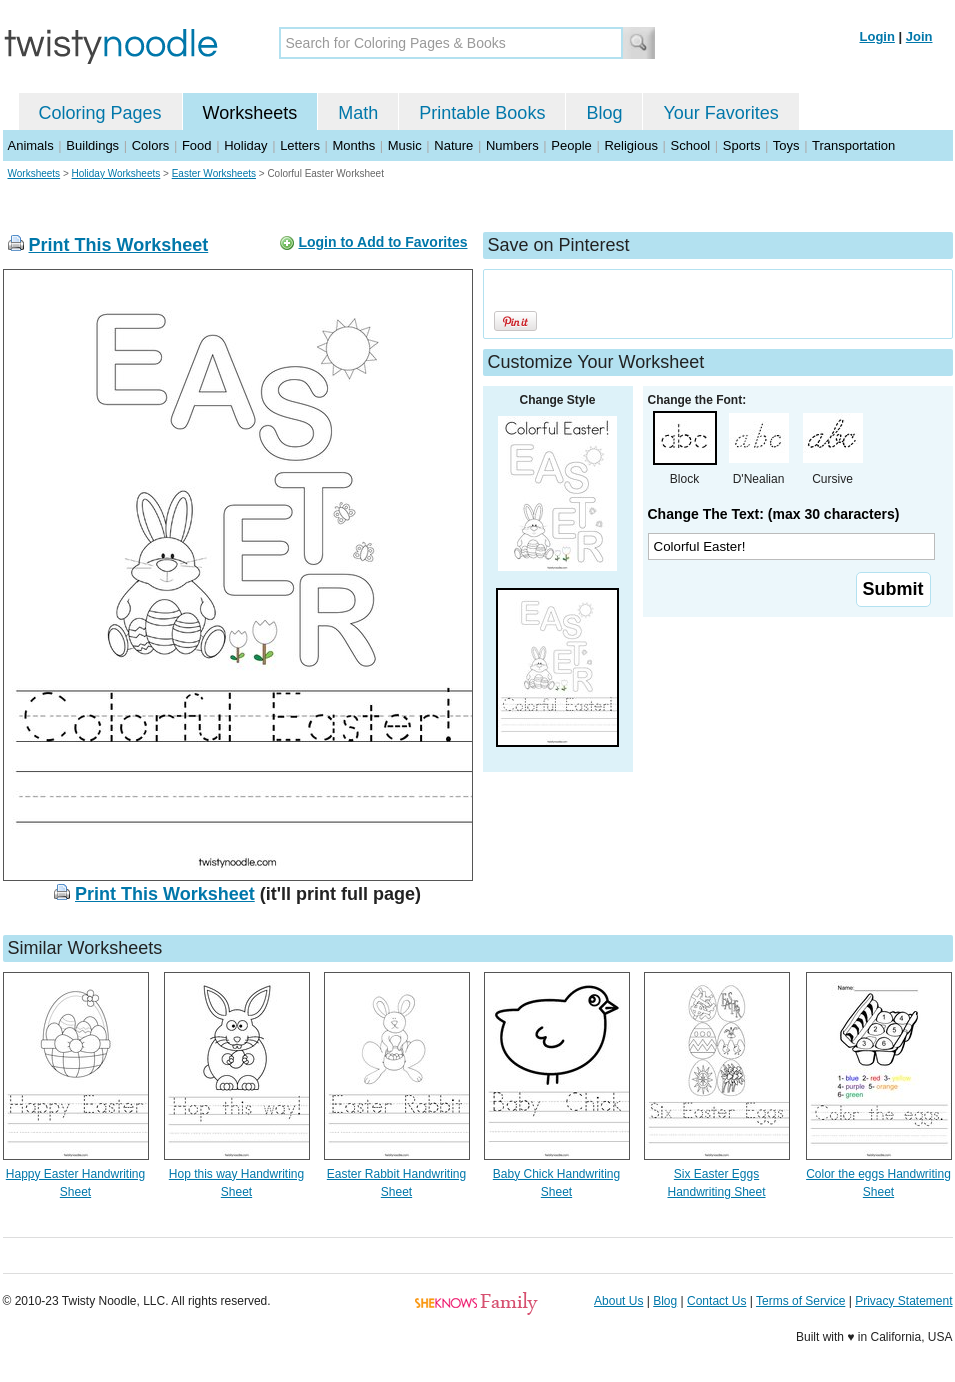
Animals (31, 145)
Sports (742, 145)
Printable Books (482, 113)
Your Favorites (720, 113)
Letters (300, 145)
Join (919, 36)
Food (197, 145)
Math (358, 113)
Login (877, 36)
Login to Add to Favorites (382, 242)
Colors (151, 145)
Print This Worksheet (119, 245)
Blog (604, 113)
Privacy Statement (903, 1301)
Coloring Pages (100, 113)
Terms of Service (800, 1301)
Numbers (512, 145)
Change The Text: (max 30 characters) (774, 514)
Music (405, 145)
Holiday (245, 145)
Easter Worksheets (214, 173)
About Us (618, 1301)
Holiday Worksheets (116, 173)
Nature (453, 145)
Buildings (92, 145)
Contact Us (716, 1301)
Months (354, 145)
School (691, 145)
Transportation (853, 145)
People (571, 145)
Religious (630, 145)
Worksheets (250, 113)
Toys (786, 145)
